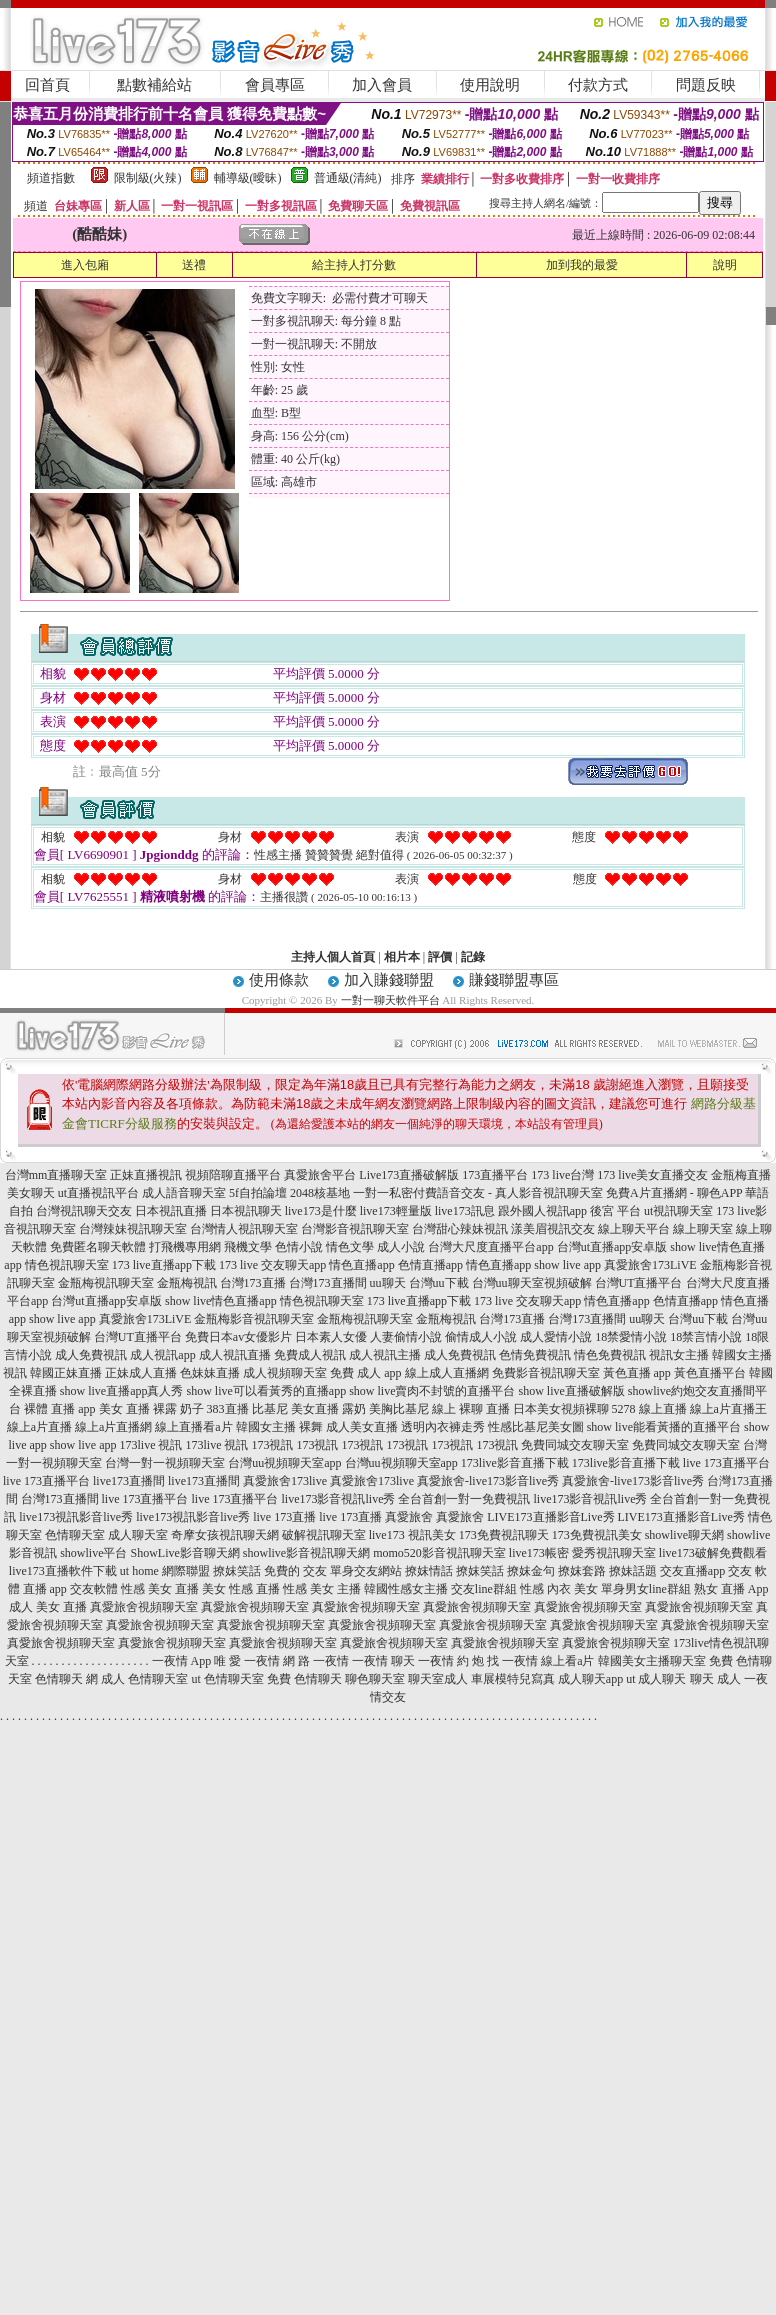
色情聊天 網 (66, 1679)
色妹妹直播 (210, 1373)
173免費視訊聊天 (504, 1535)
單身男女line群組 (646, 1589)
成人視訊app (162, 1355)
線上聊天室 (703, 1229)
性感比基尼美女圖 (536, 1427)
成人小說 (401, 1247)
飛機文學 (248, 1247)
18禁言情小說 (706, 1337)
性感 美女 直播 (160, 1589)
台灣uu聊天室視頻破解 (532, 1283)
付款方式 (598, 85)
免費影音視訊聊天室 (546, 1373)
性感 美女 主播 (322, 1589)
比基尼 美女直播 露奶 (309, 1409)
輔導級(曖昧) (248, 178)
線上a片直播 (39, 1427)
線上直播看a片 (193, 1427)
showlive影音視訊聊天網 (306, 1553)
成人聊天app (590, 1679)
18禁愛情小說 (631, 1337)
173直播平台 (495, 1175)
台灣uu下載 (439, 1283)
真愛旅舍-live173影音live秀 (488, 1481)
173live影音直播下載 (515, 1463)
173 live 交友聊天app (272, 1265)
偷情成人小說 (481, 1337)
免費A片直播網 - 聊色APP (674, 1193)
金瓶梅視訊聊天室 (106, 1283)
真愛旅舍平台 (320, 1175)
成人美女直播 (362, 1427)
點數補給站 (154, 85)
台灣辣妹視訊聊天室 (133, 1229)
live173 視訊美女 (412, 1535)
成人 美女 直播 (48, 1607)
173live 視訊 (150, 1445)
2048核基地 (320, 1193)
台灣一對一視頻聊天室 (165, 1463)
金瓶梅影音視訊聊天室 (254, 1319)
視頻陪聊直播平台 (233, 1175)
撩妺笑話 (237, 1571)
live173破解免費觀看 (713, 1553)
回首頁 (47, 85)
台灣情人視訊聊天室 (244, 1229)
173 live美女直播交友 (652, 1175)
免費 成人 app (365, 1373)
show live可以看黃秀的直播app (266, 1391)
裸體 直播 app (59, 1409)
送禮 (194, 265)
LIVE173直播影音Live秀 (550, 1517)
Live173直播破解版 (409, 1175)
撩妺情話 (429, 1571)
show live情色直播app (221, 1301)
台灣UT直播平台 (639, 1283)
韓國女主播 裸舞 (279, 1427)
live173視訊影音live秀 (76, 1517)
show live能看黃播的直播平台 (664, 1427)
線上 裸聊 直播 (471, 1409)
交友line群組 (484, 1589)
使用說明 (490, 85)
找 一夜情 (512, 1661)
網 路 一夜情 (316, 1661)
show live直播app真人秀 (122, 1391)
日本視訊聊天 (246, 1211)
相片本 (402, 957)
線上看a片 (567, 1661)
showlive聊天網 (684, 1535)
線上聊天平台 (634, 1229)
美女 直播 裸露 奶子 (151, 1409)
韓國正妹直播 (66, 1373)
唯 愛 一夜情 (247, 1661)
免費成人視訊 (310, 1355)
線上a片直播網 (113, 1427)
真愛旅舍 (409, 1517)
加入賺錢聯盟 (389, 980)
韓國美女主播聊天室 (652, 1661)
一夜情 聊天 (383, 1661)
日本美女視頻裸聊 (561, 1409)
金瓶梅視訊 (187, 1283)
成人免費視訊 (91, 1355)
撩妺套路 (582, 1571)
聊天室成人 (438, 1679)
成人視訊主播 (385, 1355)
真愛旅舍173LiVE (650, 1265)
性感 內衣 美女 (559, 1589)
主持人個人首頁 (333, 957)
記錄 (473, 957)
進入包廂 (85, 265)
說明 (725, 265)
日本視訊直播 (171, 1211)
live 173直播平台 (726, 1463)
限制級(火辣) (148, 178)
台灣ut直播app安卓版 (612, 1247)
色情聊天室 (75, 1535)
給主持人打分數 (354, 265)
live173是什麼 (321, 1211)
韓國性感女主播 (406, 1589)
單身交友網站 (366, 1571)
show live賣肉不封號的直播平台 (432, 1391)
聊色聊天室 (375, 1679)
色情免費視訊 (535, 1355)
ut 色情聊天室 (227, 1679)
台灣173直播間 (328, 1283)
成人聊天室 (138, 1535)
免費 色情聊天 (304, 1679)
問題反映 (706, 85)
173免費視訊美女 (597, 1535)
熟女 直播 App (731, 1589)
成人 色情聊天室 (144, 1679)
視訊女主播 (679, 1355)
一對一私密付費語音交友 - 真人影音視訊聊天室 (478, 1193)
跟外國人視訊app (542, 1211)
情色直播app (361, 1265)
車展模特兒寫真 (513, 1679)
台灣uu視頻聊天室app (284, 1463)
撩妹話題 (633, 1571)
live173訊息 (465, 1211)
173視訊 (272, 1445)
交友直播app (692, 1571)
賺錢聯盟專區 (514, 980)
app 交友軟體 (84, 1589)
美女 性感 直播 (241, 1589)
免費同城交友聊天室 (575, 1445)
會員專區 (275, 85)
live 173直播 (284, 1517)
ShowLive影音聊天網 (184, 1553)
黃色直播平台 (710, 1373)
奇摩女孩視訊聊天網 (225, 1535)
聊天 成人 (715, 1679)
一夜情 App (182, 1661)
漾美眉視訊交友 (553, 1229)
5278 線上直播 (649, 1409)
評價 (440, 957)
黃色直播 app (637, 1373)
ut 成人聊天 (656, 1679)
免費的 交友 (295, 1571)
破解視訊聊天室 (324, 1535)
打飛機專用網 (185, 1247)
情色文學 (350, 1247)
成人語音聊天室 (184, 1193)
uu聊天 (388, 1283)
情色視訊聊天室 (67, 1265)
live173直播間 (129, 1481)
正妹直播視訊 (146, 1175)
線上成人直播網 (447, 1373)
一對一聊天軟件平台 (390, 1000)
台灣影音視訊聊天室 (355, 1229)
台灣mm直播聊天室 (56, 1175)
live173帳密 (539, 1553)
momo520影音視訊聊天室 (439, 1553)
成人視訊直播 (235, 1355)
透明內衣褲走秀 (443, 1427)
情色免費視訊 (610, 1355)
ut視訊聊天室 (678, 1211)
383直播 (228, 1409)
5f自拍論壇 (258, 1193)
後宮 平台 (615, 1211)
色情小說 (299, 1247)
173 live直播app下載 (164, 1265)
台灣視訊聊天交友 (84, 1211)
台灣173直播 (253, 1283)
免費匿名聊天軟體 (98, 1247)
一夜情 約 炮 (451, 1661)
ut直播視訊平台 (98, 1193)
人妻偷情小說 (406, 1337)
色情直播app (430, 1265)
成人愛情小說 (556, 1337)
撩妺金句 (531, 1571)
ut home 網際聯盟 (165, 1571)
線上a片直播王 (728, 1409)
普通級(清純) (348, 178)
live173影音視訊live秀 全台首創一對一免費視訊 (406, 1499)
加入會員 (382, 85)
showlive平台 (93, 1553)
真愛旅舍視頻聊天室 (144, 1607)
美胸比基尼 (399, 1409)
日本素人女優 (331, 1337)
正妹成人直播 (141, 1373)
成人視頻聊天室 (285, 1373)
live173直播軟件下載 (63, 1571)
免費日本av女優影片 (238, 1337)
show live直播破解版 (571, 1391)
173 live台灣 (562, 1175)
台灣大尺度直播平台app (490, 1247)
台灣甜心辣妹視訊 (460, 1229)
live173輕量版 (396, 1211)
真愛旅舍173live (285, 1481)
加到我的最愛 (582, 265)
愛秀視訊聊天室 (614, 1553)
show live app (567, 1265)
